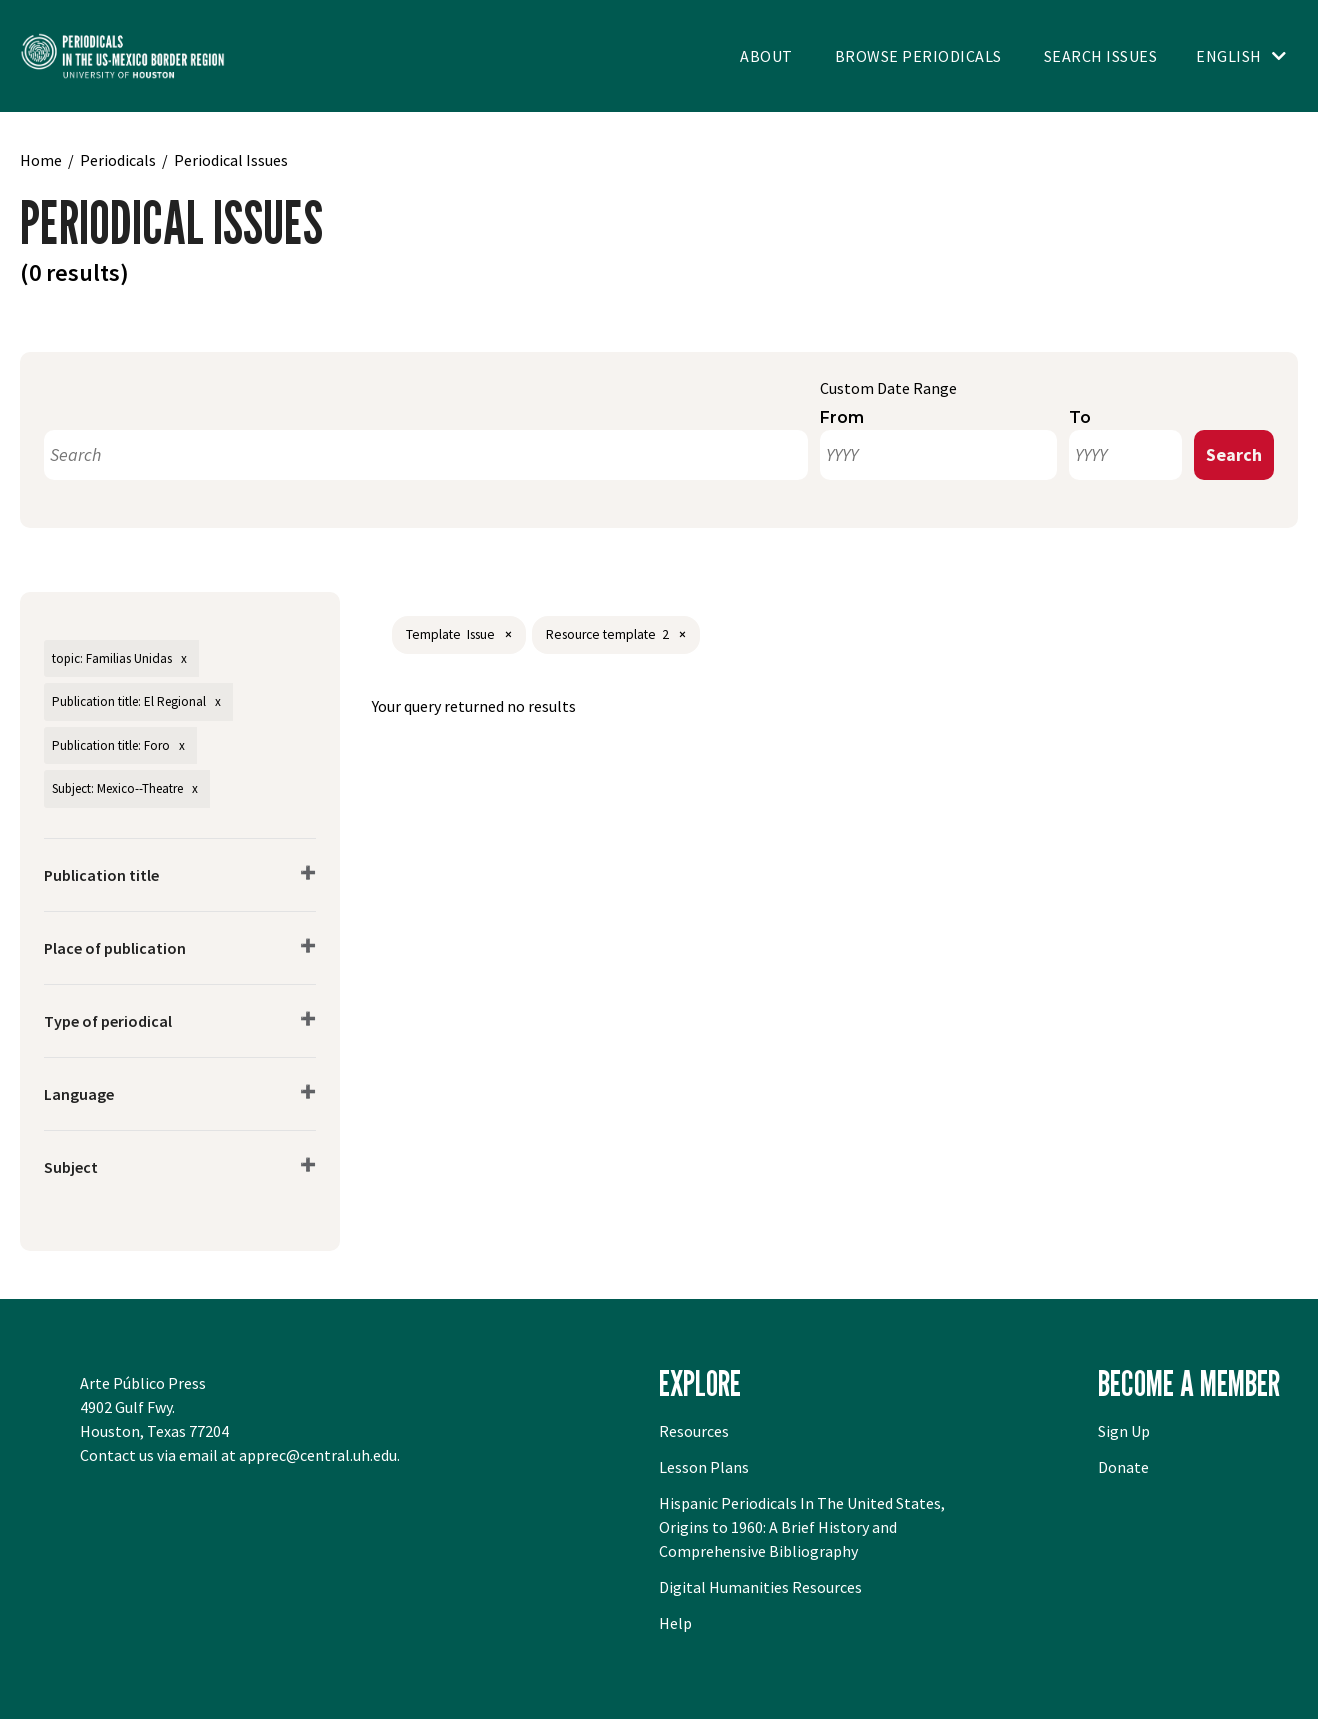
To (1080, 417)
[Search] (426, 455)
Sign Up (1124, 1431)
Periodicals (118, 160)
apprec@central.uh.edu (318, 1455)
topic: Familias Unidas (112, 658)
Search (1234, 454)
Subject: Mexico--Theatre (117, 788)
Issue (481, 634)
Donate (1123, 1467)
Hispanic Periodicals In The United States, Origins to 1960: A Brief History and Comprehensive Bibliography (802, 1527)
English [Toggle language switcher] (1229, 56)
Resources (694, 1431)
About (766, 56)
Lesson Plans (704, 1467)
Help (675, 1623)
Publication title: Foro (111, 745)
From (842, 417)
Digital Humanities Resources (760, 1587)
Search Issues (1101, 56)
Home (41, 160)
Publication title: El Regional (129, 701)
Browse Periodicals (918, 56)
